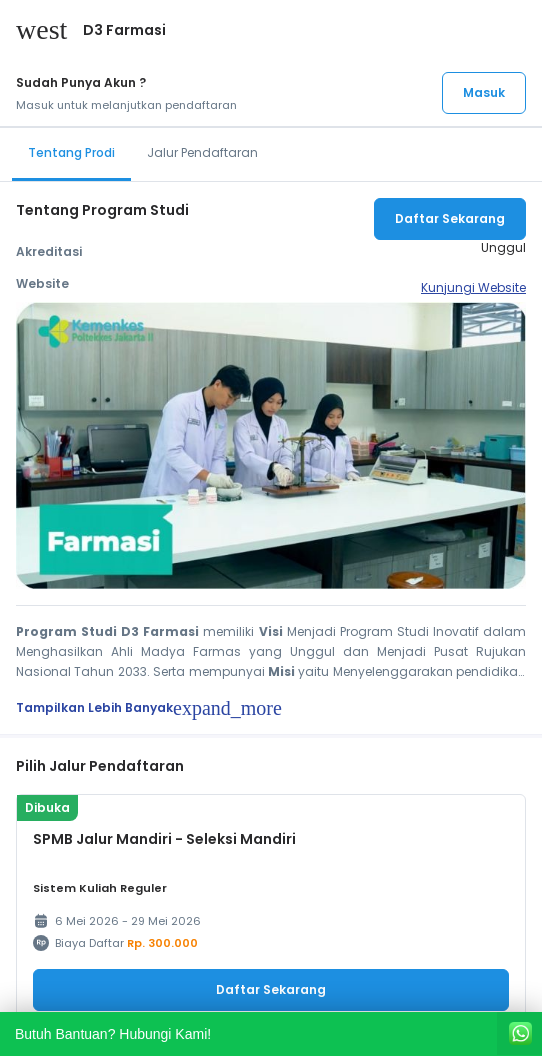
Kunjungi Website (473, 287)
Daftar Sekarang (450, 218)
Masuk (484, 92)
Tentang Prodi (71, 152)
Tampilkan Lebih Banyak (149, 708)
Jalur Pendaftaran (202, 152)
